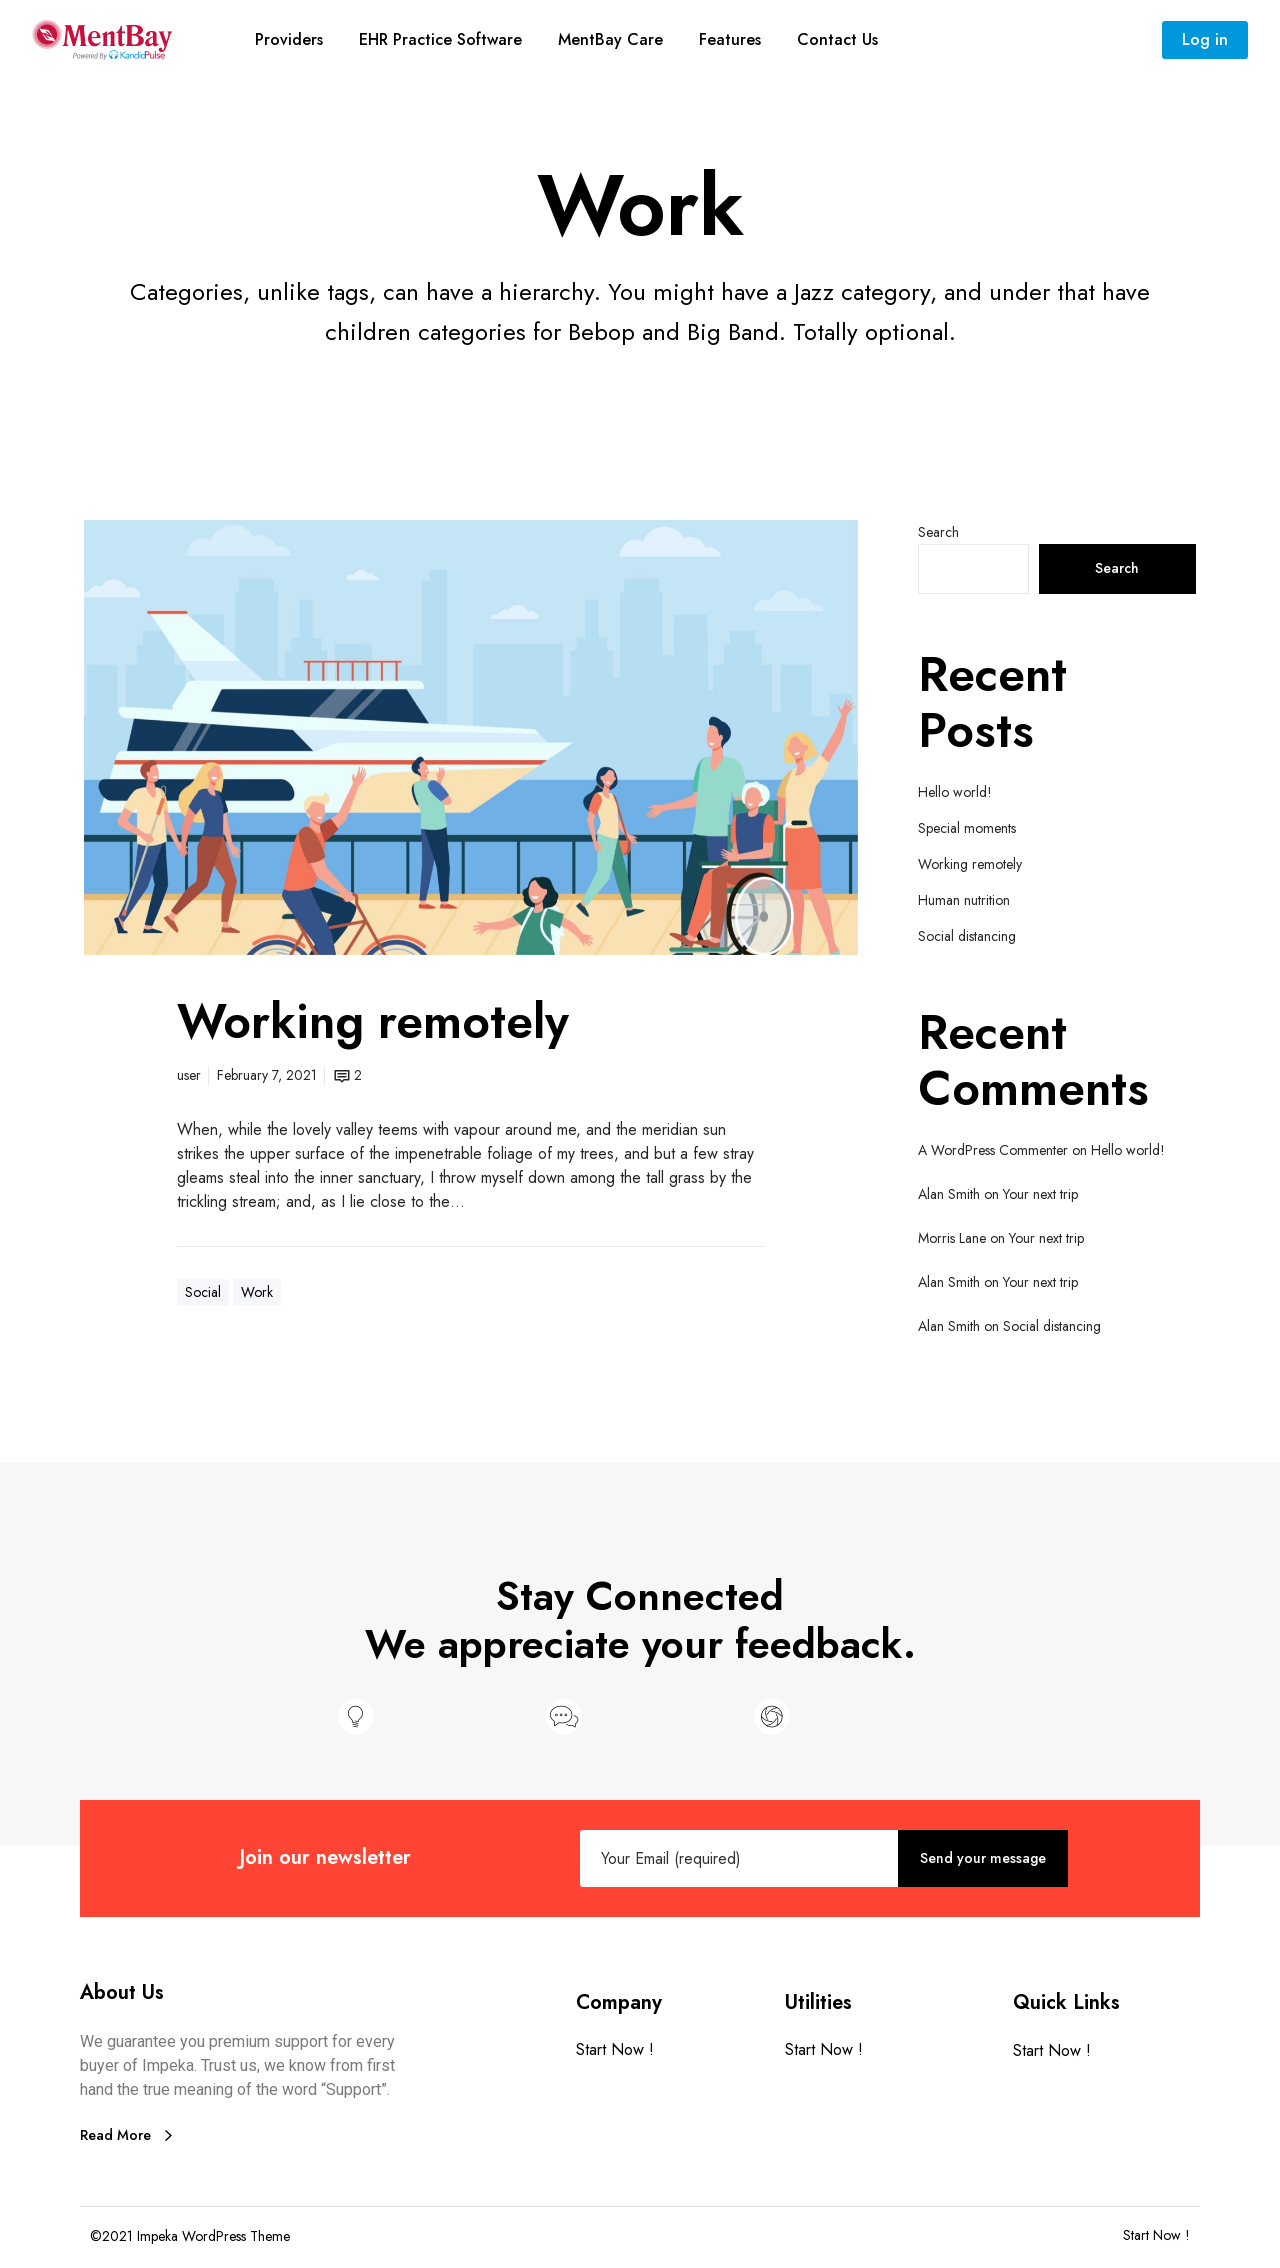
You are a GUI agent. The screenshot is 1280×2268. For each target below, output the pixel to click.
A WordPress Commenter (993, 1150)
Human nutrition (964, 900)
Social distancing (967, 936)
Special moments (967, 828)
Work (257, 1292)
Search (938, 532)
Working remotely (970, 864)
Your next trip (1040, 1194)
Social (203, 1292)
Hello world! (955, 792)
